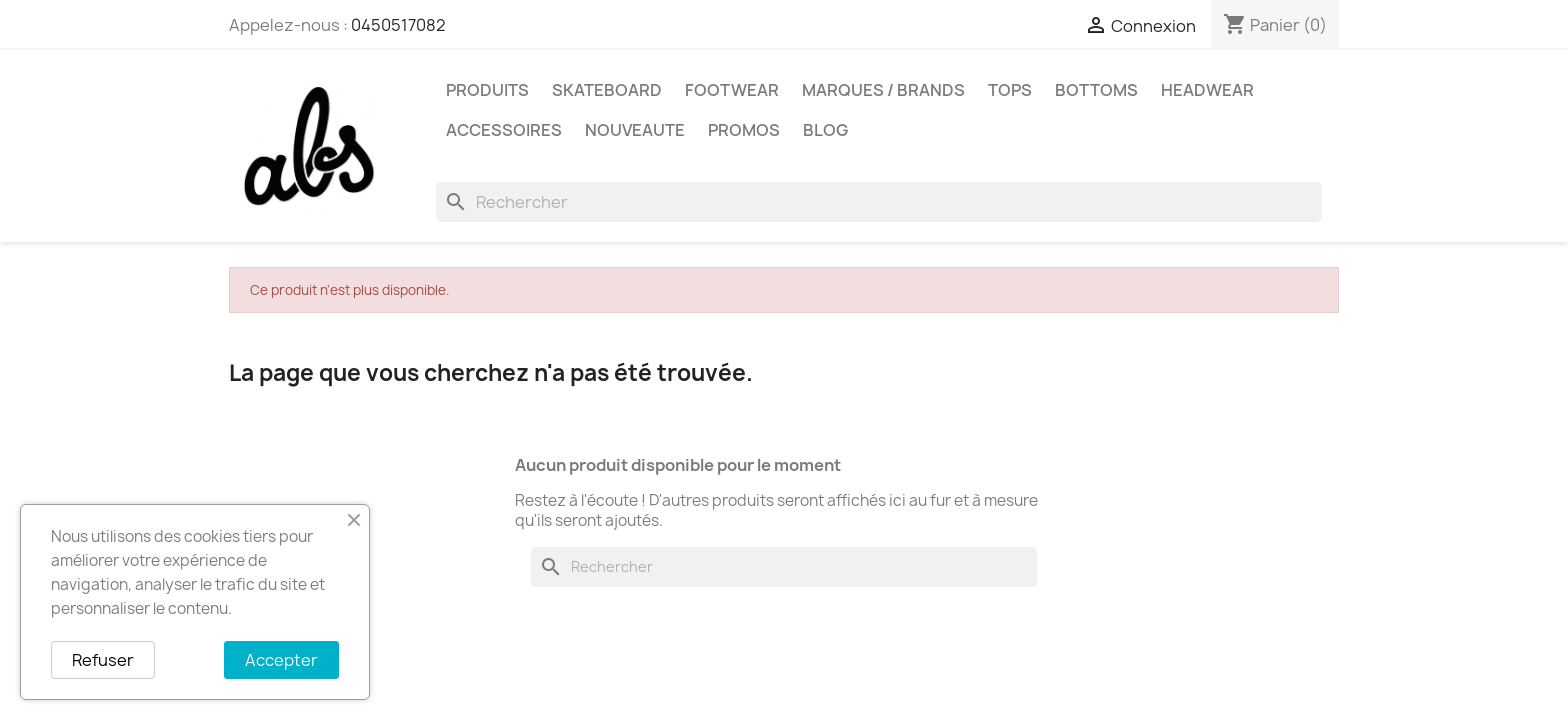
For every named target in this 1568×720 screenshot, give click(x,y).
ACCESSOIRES (504, 130)
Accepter (281, 660)
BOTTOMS (1096, 90)
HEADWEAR (1207, 90)
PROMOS (744, 130)
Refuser (103, 660)
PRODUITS (487, 90)
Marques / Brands (883, 90)
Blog (825, 130)
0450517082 (398, 25)
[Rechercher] (879, 202)
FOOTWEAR (732, 90)
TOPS (1010, 90)
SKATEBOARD (607, 90)
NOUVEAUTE (635, 130)
